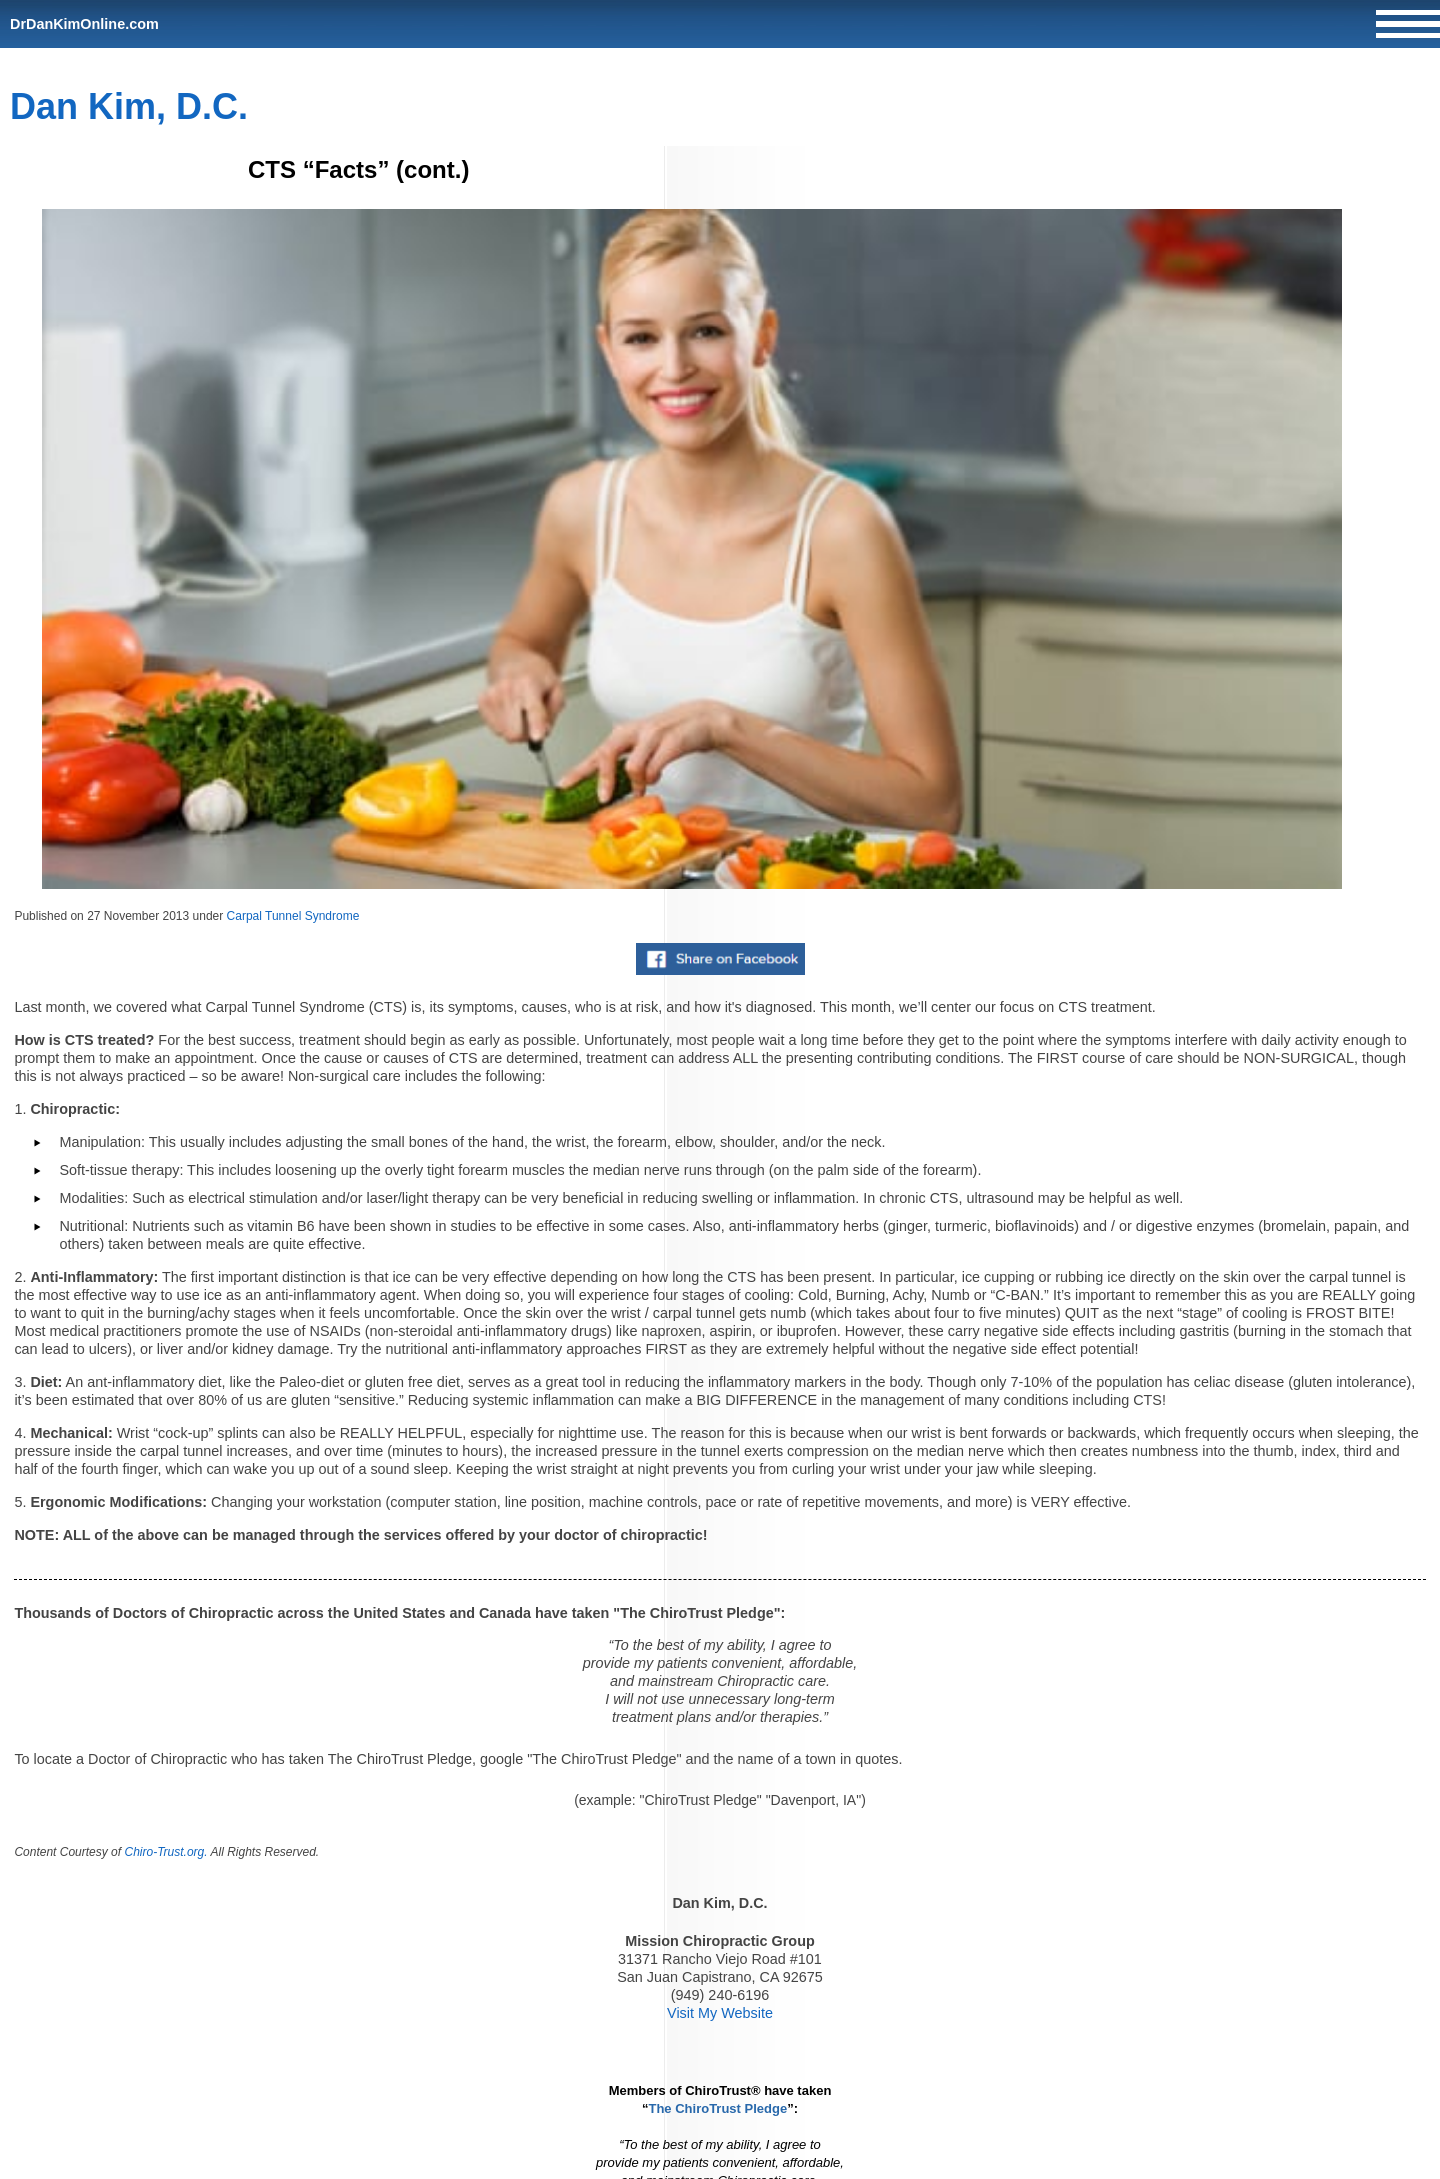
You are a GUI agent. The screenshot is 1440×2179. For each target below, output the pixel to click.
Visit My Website (720, 2013)
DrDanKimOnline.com (84, 24)
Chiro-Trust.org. (165, 1852)
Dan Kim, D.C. (129, 106)
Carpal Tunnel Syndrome (293, 916)
